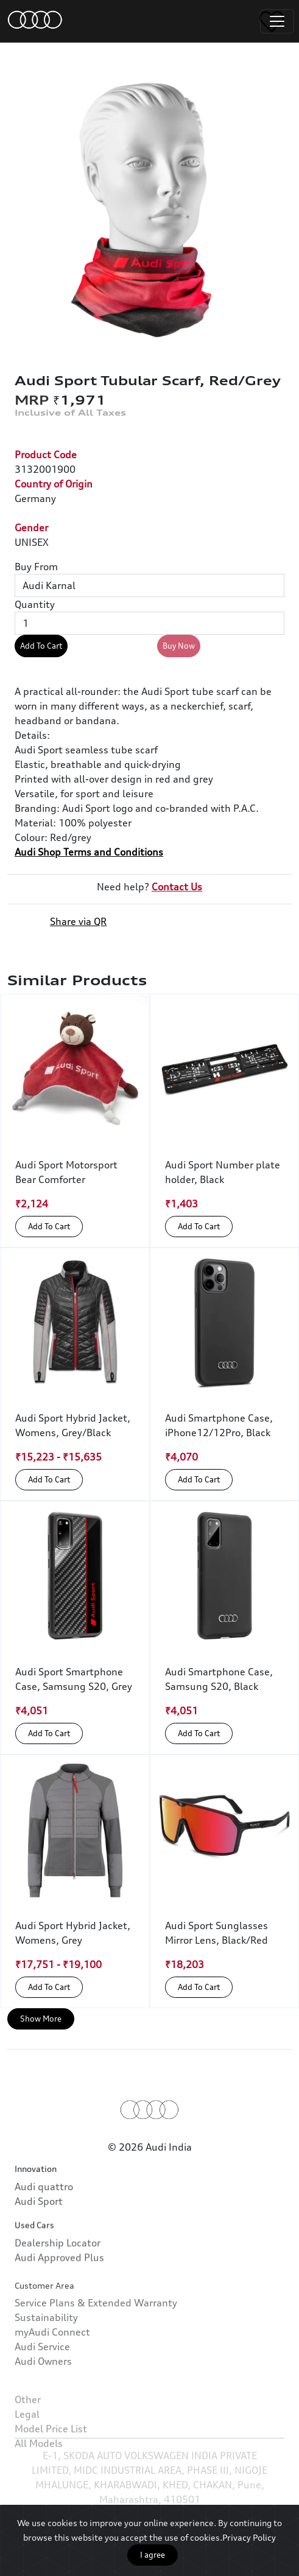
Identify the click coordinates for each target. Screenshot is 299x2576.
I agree (152, 2555)
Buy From (36, 566)
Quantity (35, 604)
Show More (41, 2018)
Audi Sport (39, 2244)
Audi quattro (44, 2229)
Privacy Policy (249, 2537)
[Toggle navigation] (277, 21)
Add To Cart (41, 646)
